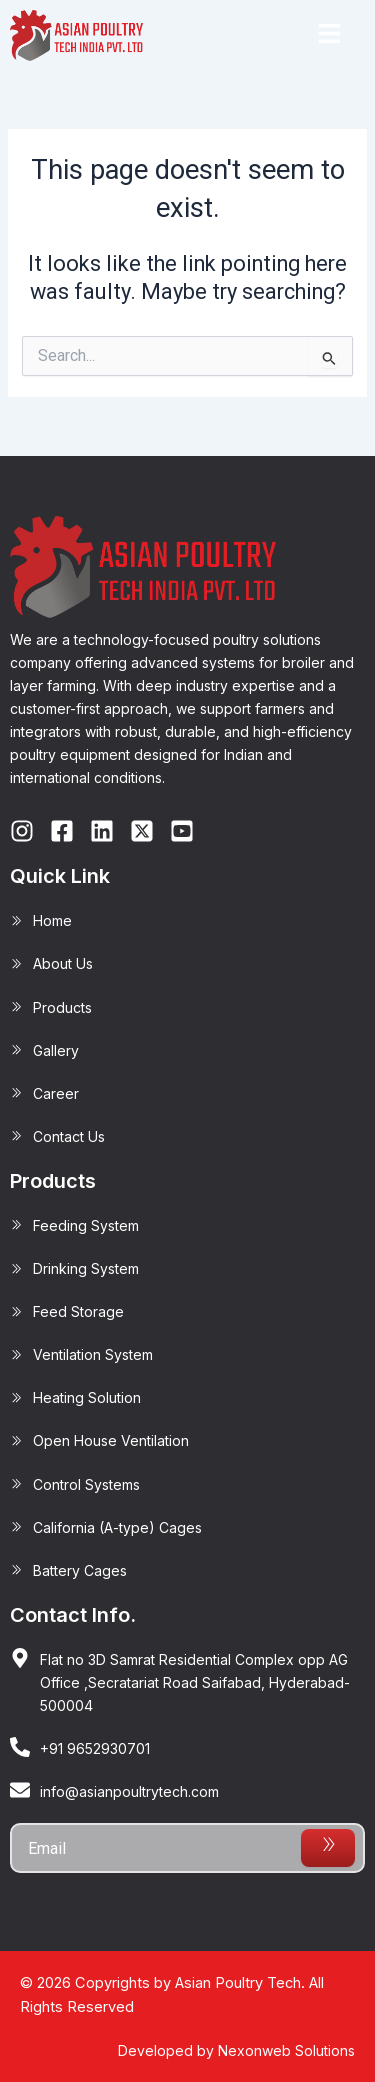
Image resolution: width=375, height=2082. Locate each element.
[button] (329, 35)
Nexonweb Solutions (286, 2050)
